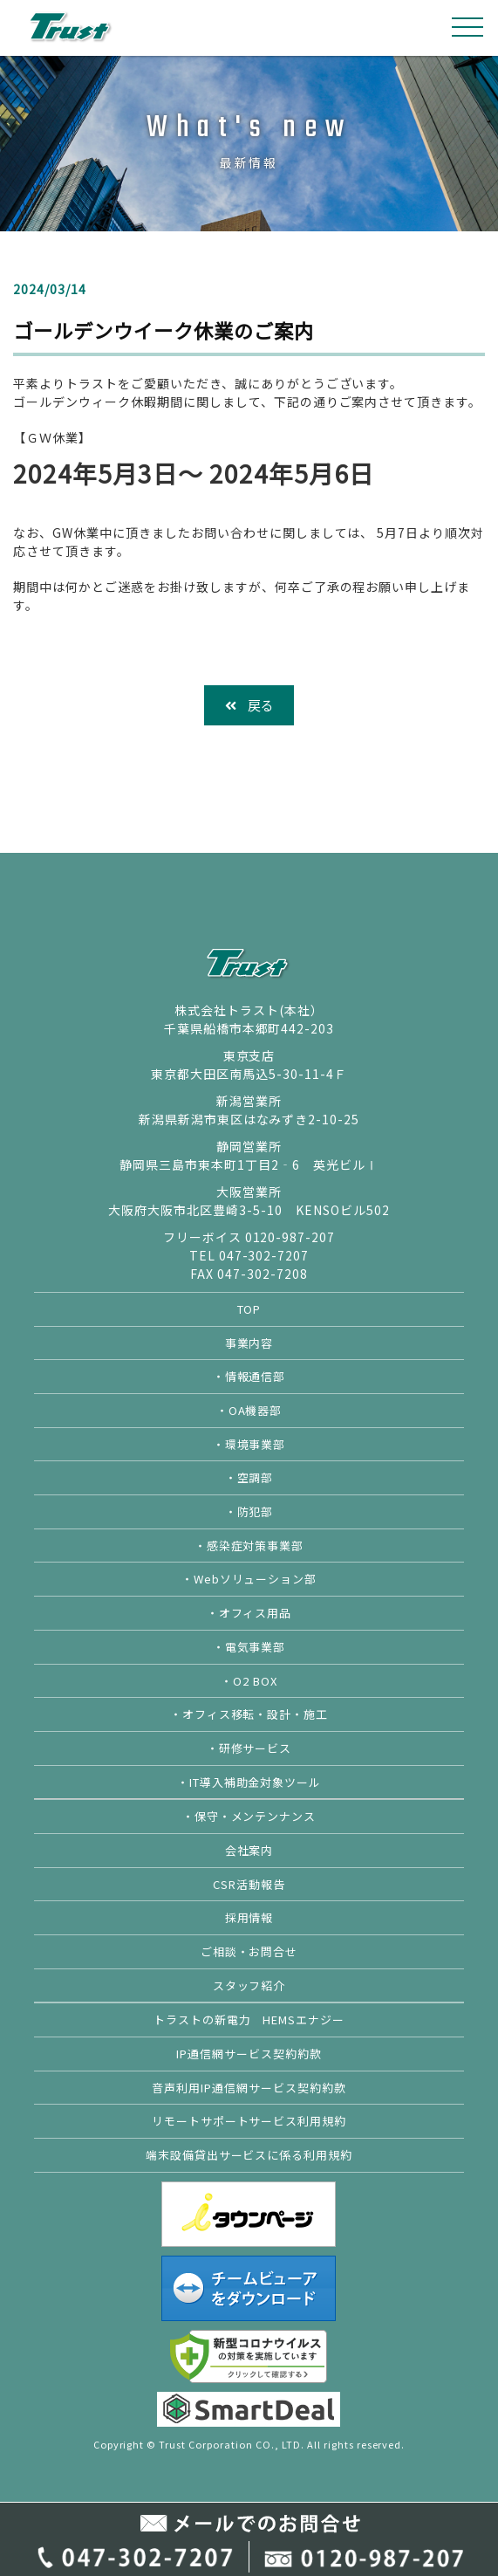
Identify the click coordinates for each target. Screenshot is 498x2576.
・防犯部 (249, 1511)
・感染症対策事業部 (249, 1545)
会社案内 (249, 1850)
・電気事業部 (249, 1646)
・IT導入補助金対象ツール (249, 1782)
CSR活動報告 (249, 1884)
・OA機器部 (249, 1410)
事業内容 (249, 1343)
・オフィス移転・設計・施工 (249, 1714)
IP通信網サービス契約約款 (249, 2053)
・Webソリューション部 (249, 1578)
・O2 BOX (249, 1681)
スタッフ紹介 (249, 1985)
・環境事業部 (249, 1444)
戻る (249, 705)
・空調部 (249, 1477)
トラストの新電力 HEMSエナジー (249, 2019)
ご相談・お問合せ (249, 1951)
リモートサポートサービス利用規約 (249, 2120)
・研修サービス (249, 1748)
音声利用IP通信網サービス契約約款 (249, 2087)
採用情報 (249, 1917)
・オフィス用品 (249, 1612)
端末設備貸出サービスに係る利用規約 (249, 2155)
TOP (249, 1309)
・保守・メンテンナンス (249, 1816)
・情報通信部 (249, 1376)
